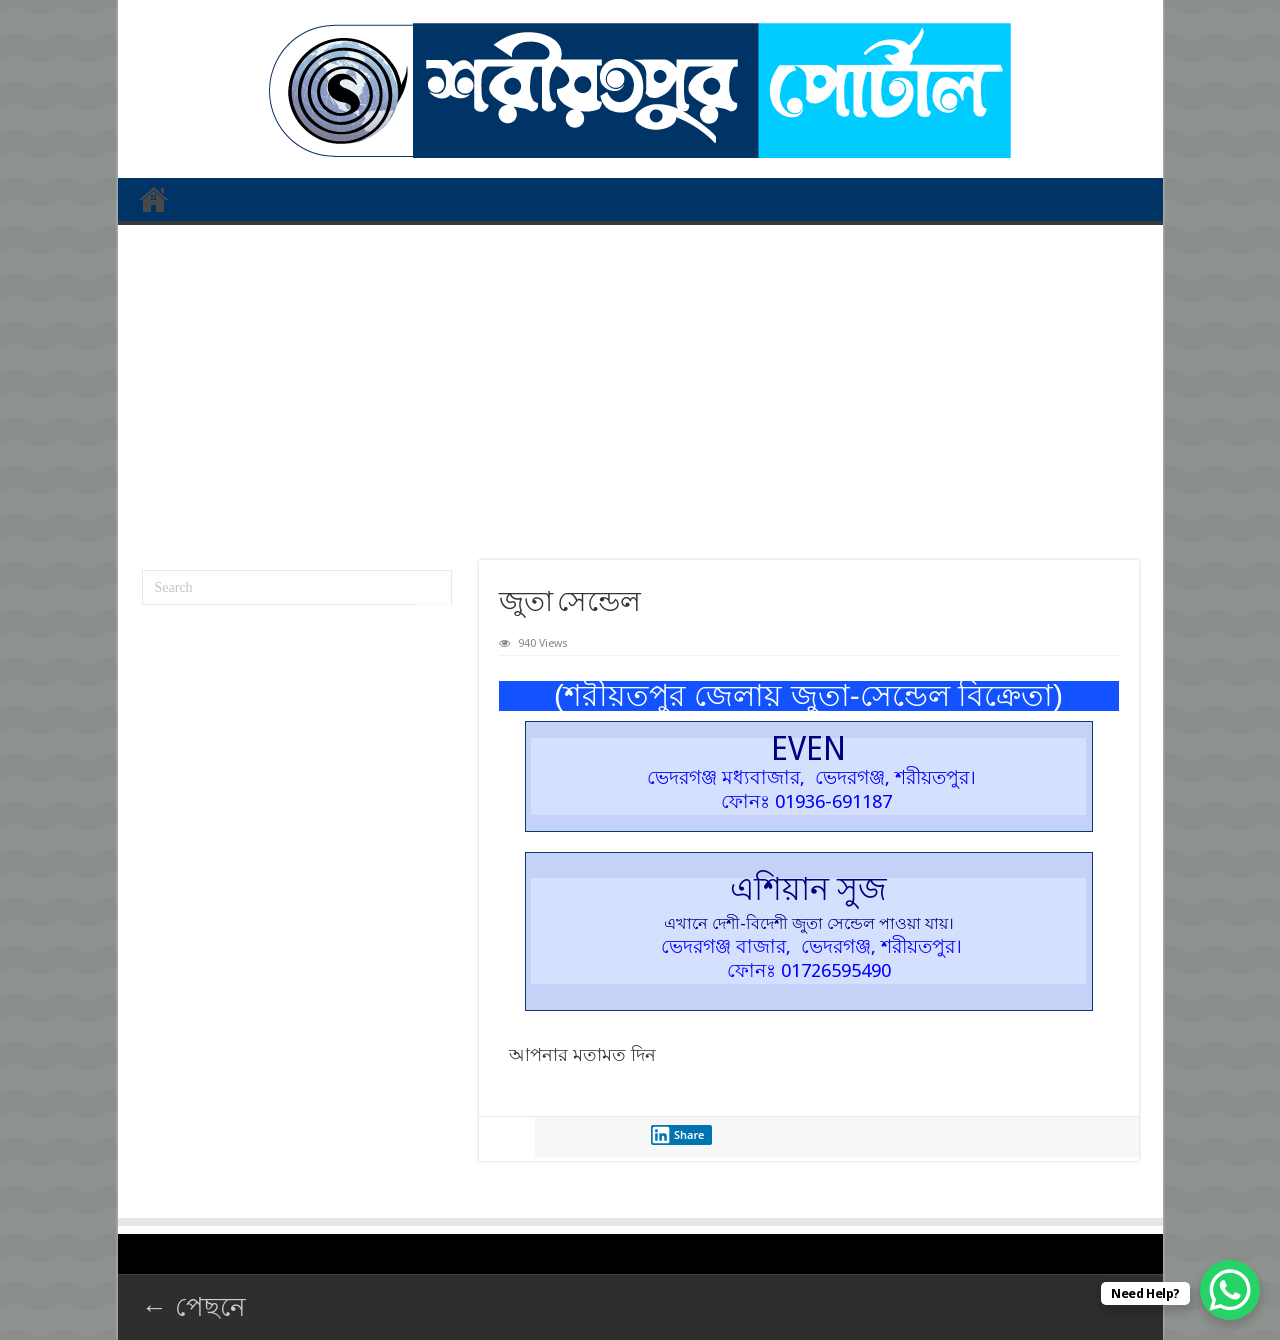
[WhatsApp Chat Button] (1230, 1290)
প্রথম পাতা (154, 199)
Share (678, 1135)
